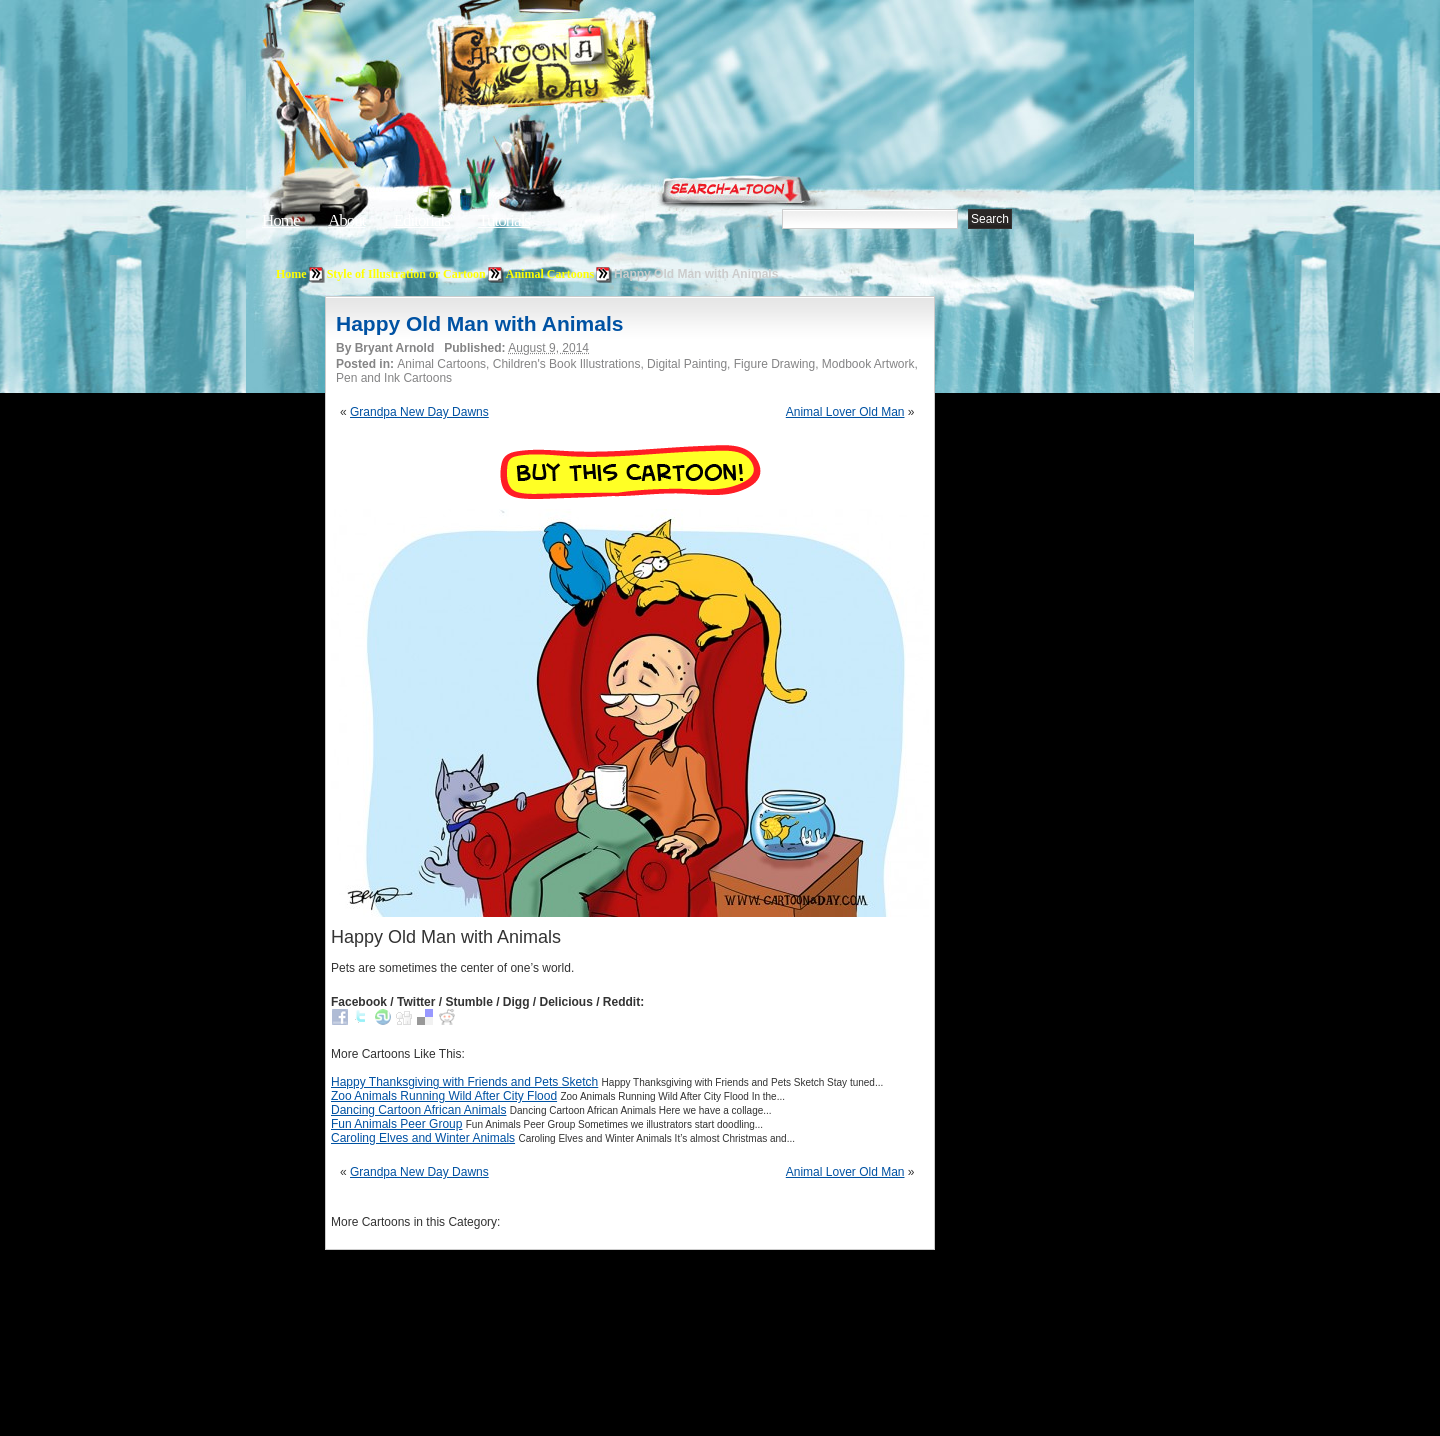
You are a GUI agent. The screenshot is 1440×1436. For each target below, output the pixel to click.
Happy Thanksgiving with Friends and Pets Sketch (464, 1082)
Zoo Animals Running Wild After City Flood (444, 1096)
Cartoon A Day (594, 66)
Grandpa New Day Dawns (419, 412)
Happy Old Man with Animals (479, 323)
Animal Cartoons (550, 274)
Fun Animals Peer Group (396, 1124)
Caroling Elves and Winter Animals (423, 1138)
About (347, 220)
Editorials (422, 220)
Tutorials (504, 220)
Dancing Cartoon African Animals (418, 1110)
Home (281, 220)
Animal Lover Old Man (845, 412)
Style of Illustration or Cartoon (406, 274)
